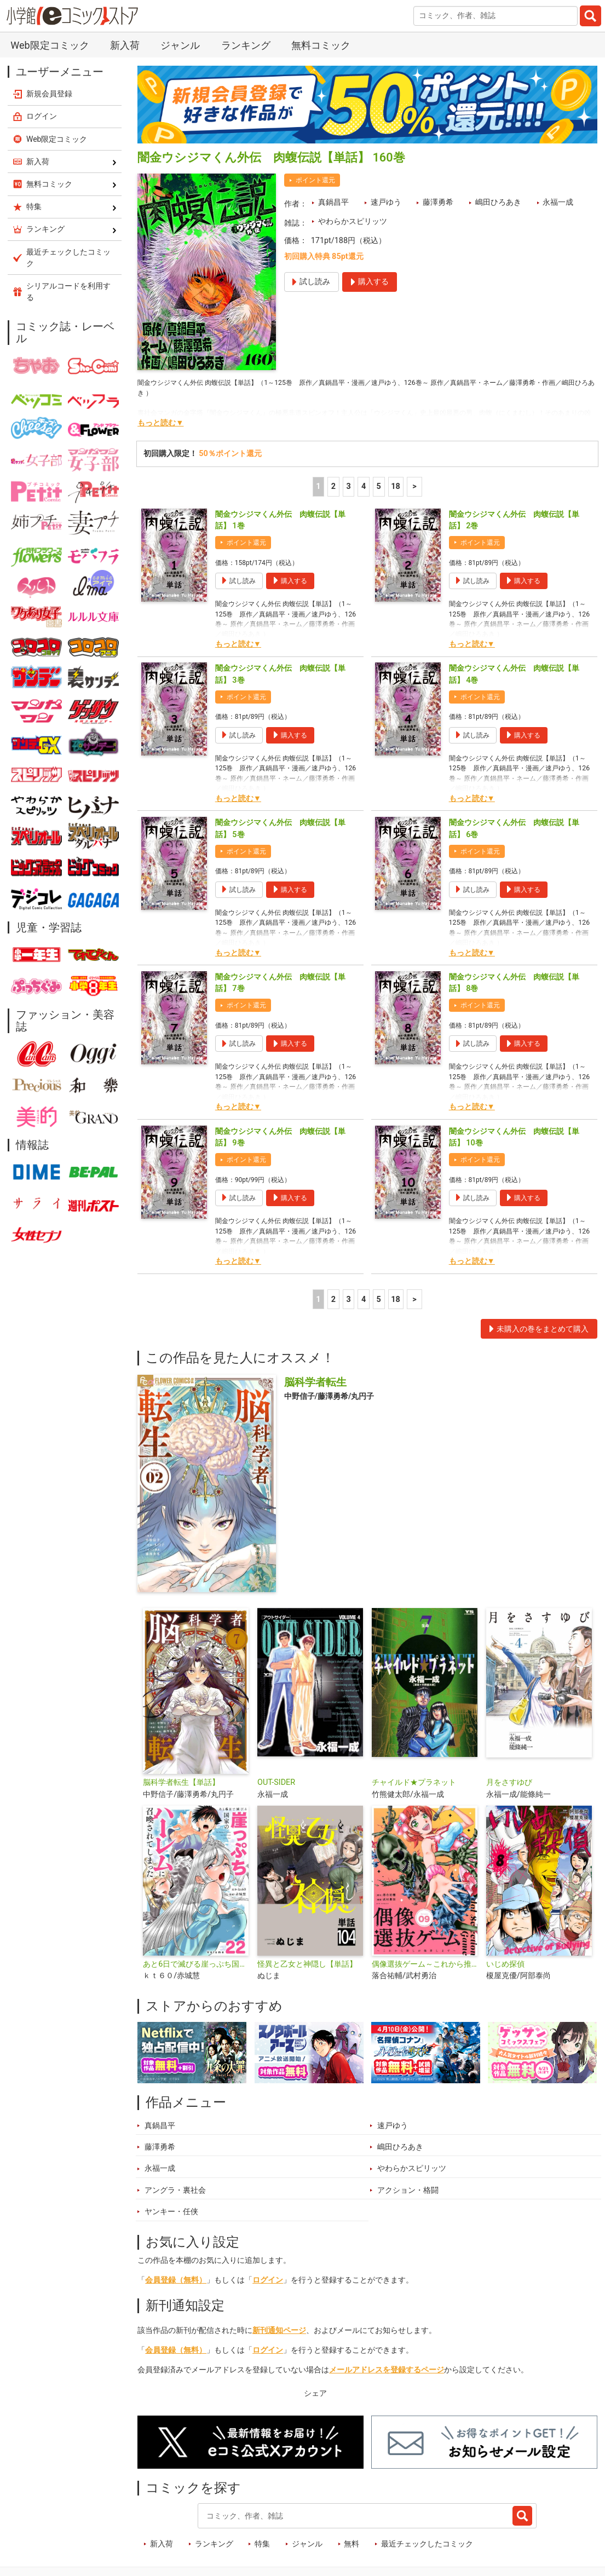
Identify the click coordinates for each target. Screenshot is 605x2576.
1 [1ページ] (318, 486)
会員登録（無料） (175, 2280)
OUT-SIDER (276, 1782)
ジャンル (180, 45)
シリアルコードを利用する (68, 291)
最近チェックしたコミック (427, 2544)
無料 (351, 2544)
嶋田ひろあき (498, 202)
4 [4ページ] (363, 486)
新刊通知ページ (279, 2330)
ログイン (267, 2280)
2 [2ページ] (333, 486)
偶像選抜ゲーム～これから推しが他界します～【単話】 (424, 1964)
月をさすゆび (509, 1782)
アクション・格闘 (408, 2190)
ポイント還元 (315, 180)
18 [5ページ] (395, 486)
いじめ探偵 (505, 1964)
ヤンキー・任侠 (171, 2211)
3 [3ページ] (348, 486)
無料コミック (320, 45)
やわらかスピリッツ (352, 221)
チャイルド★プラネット (414, 1782)
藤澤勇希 (438, 202)
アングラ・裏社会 (175, 2190)
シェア (315, 2393)
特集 (262, 2544)
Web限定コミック (49, 45)
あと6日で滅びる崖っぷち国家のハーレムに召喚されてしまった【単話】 (196, 1964)
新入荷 (125, 45)
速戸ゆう (386, 202)
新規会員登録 (49, 93)
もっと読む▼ (160, 423)
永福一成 (558, 202)
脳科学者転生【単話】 (181, 1782)
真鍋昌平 (333, 202)
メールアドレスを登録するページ (386, 2370)
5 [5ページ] (379, 486)
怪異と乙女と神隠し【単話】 (307, 1964)
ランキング (245, 45)
